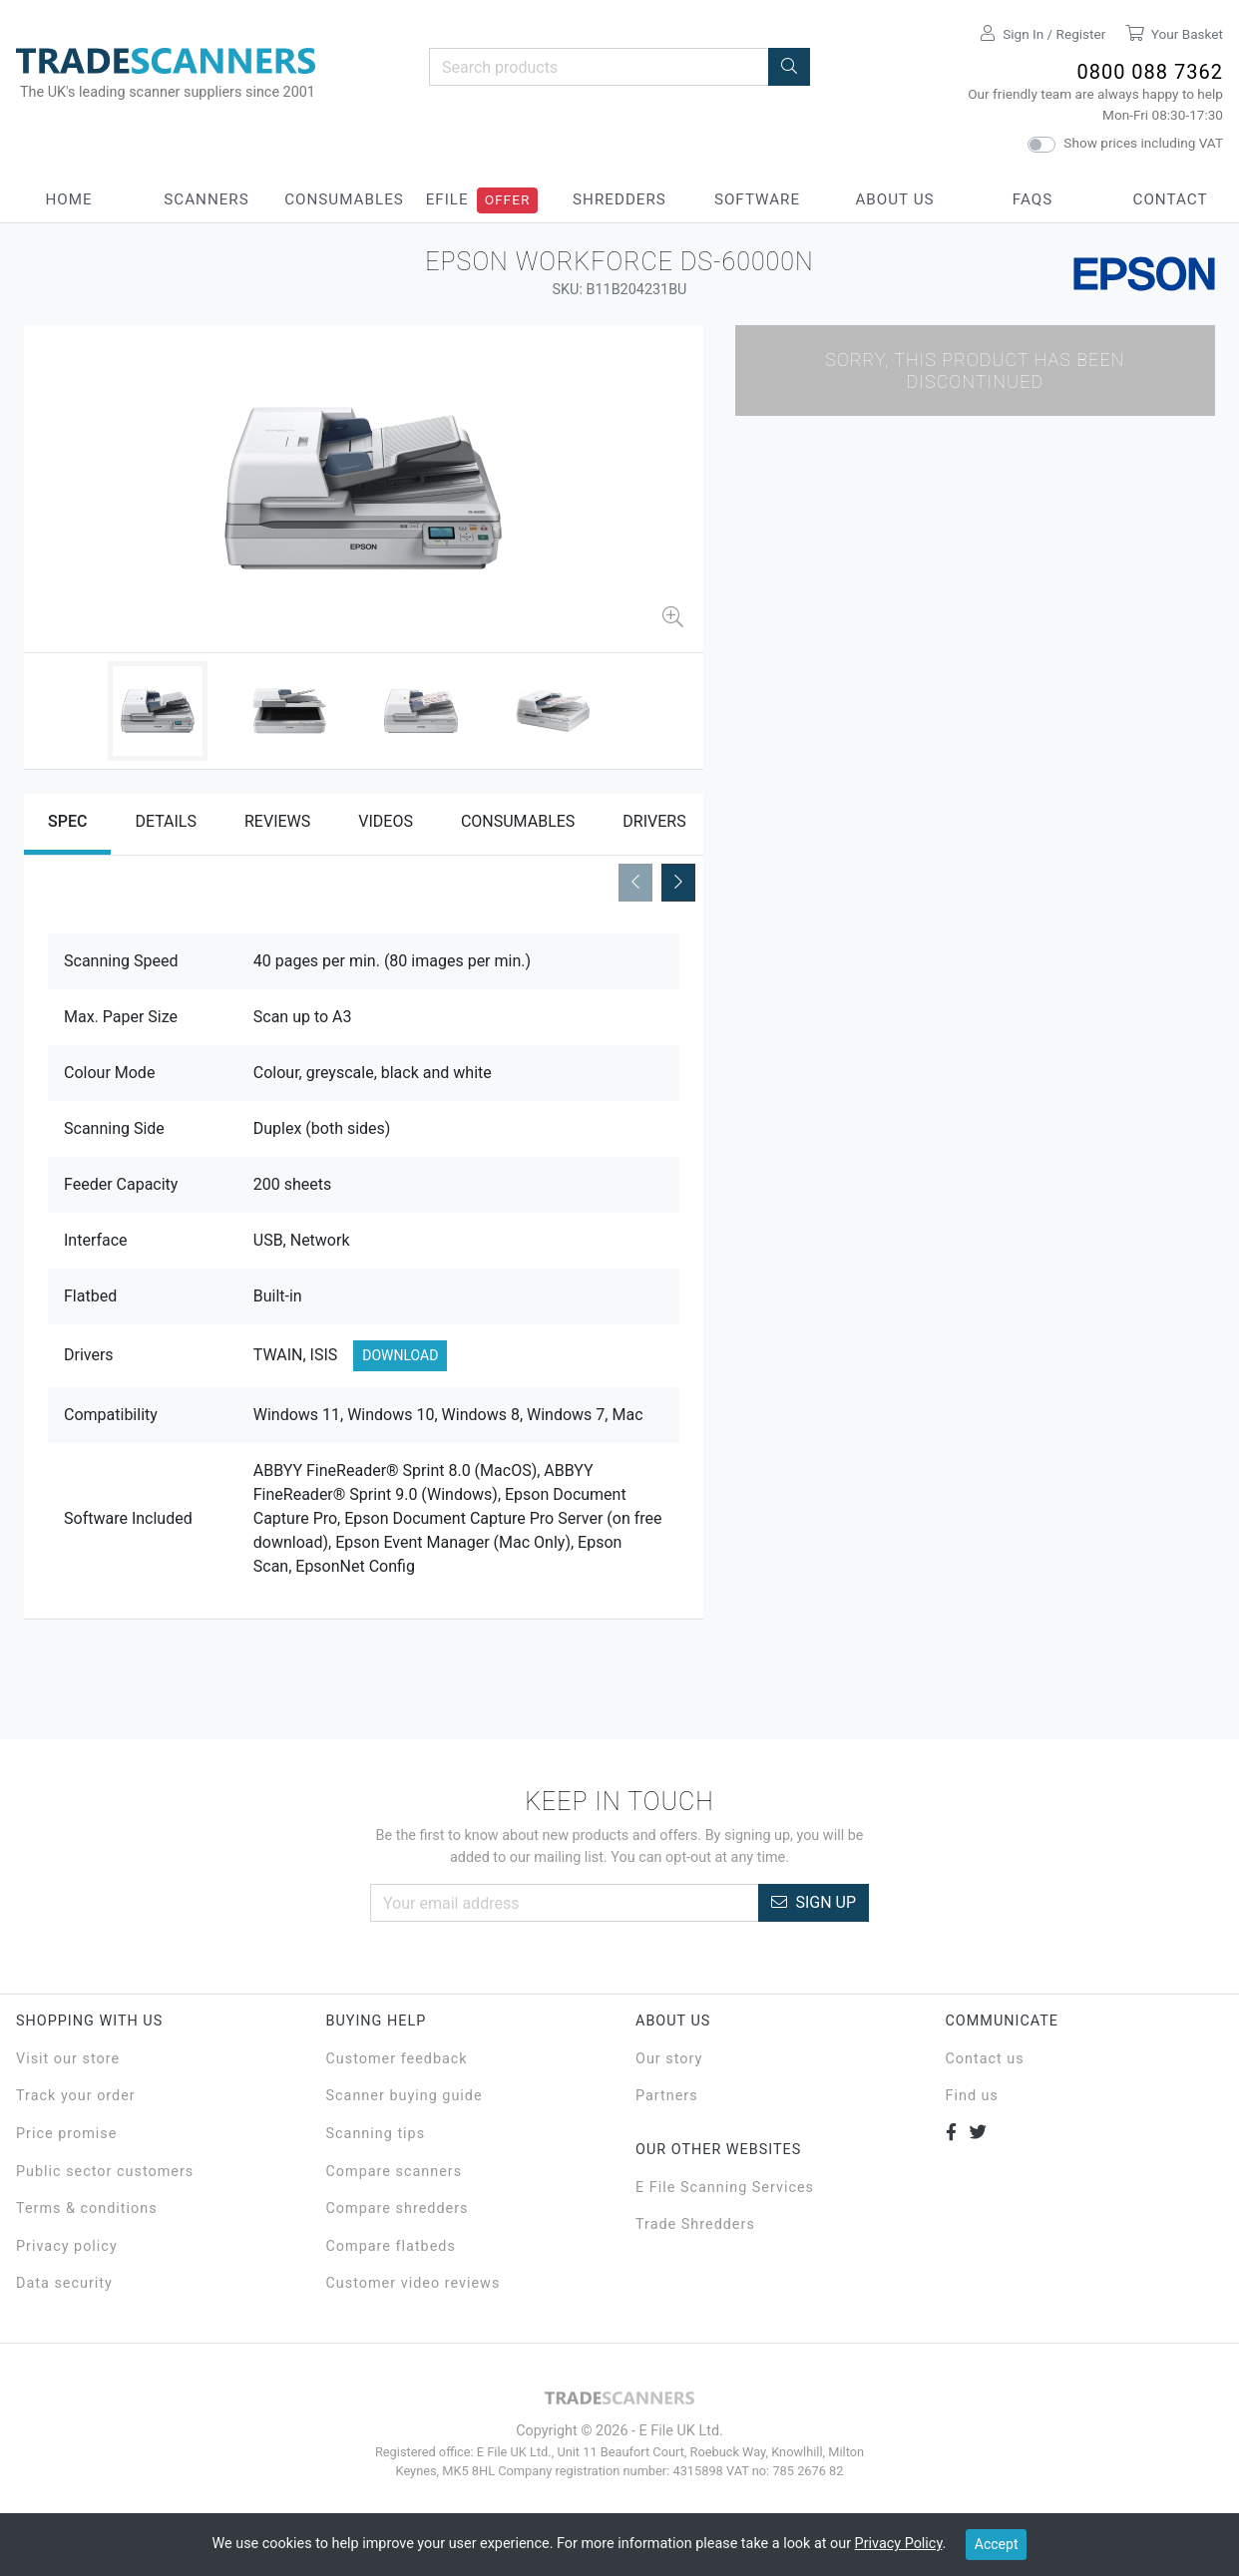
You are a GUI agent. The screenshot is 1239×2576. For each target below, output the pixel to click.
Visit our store (68, 2058)
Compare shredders (397, 2208)
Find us (972, 2095)
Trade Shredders (695, 2224)
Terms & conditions (87, 2208)
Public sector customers (105, 2171)
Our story (668, 2058)
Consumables (344, 199)
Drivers (653, 821)
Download (400, 1355)
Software (757, 199)
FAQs (1032, 199)
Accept (997, 2544)
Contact (1170, 199)
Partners (666, 2095)
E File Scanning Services (724, 2187)
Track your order (76, 2095)
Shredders (619, 199)
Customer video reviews (413, 2283)
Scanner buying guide (404, 2095)
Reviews (277, 821)
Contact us (985, 2058)
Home (68, 199)
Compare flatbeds (391, 2246)
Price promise (66, 2133)
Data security (64, 2283)
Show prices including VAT (1143, 143)
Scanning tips (376, 2133)
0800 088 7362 (1149, 72)
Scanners (206, 199)
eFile (447, 199)
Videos (385, 821)
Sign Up (813, 1902)
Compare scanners (394, 2171)
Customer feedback (397, 2058)
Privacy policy (67, 2246)
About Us (894, 199)
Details (166, 821)
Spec (67, 821)
